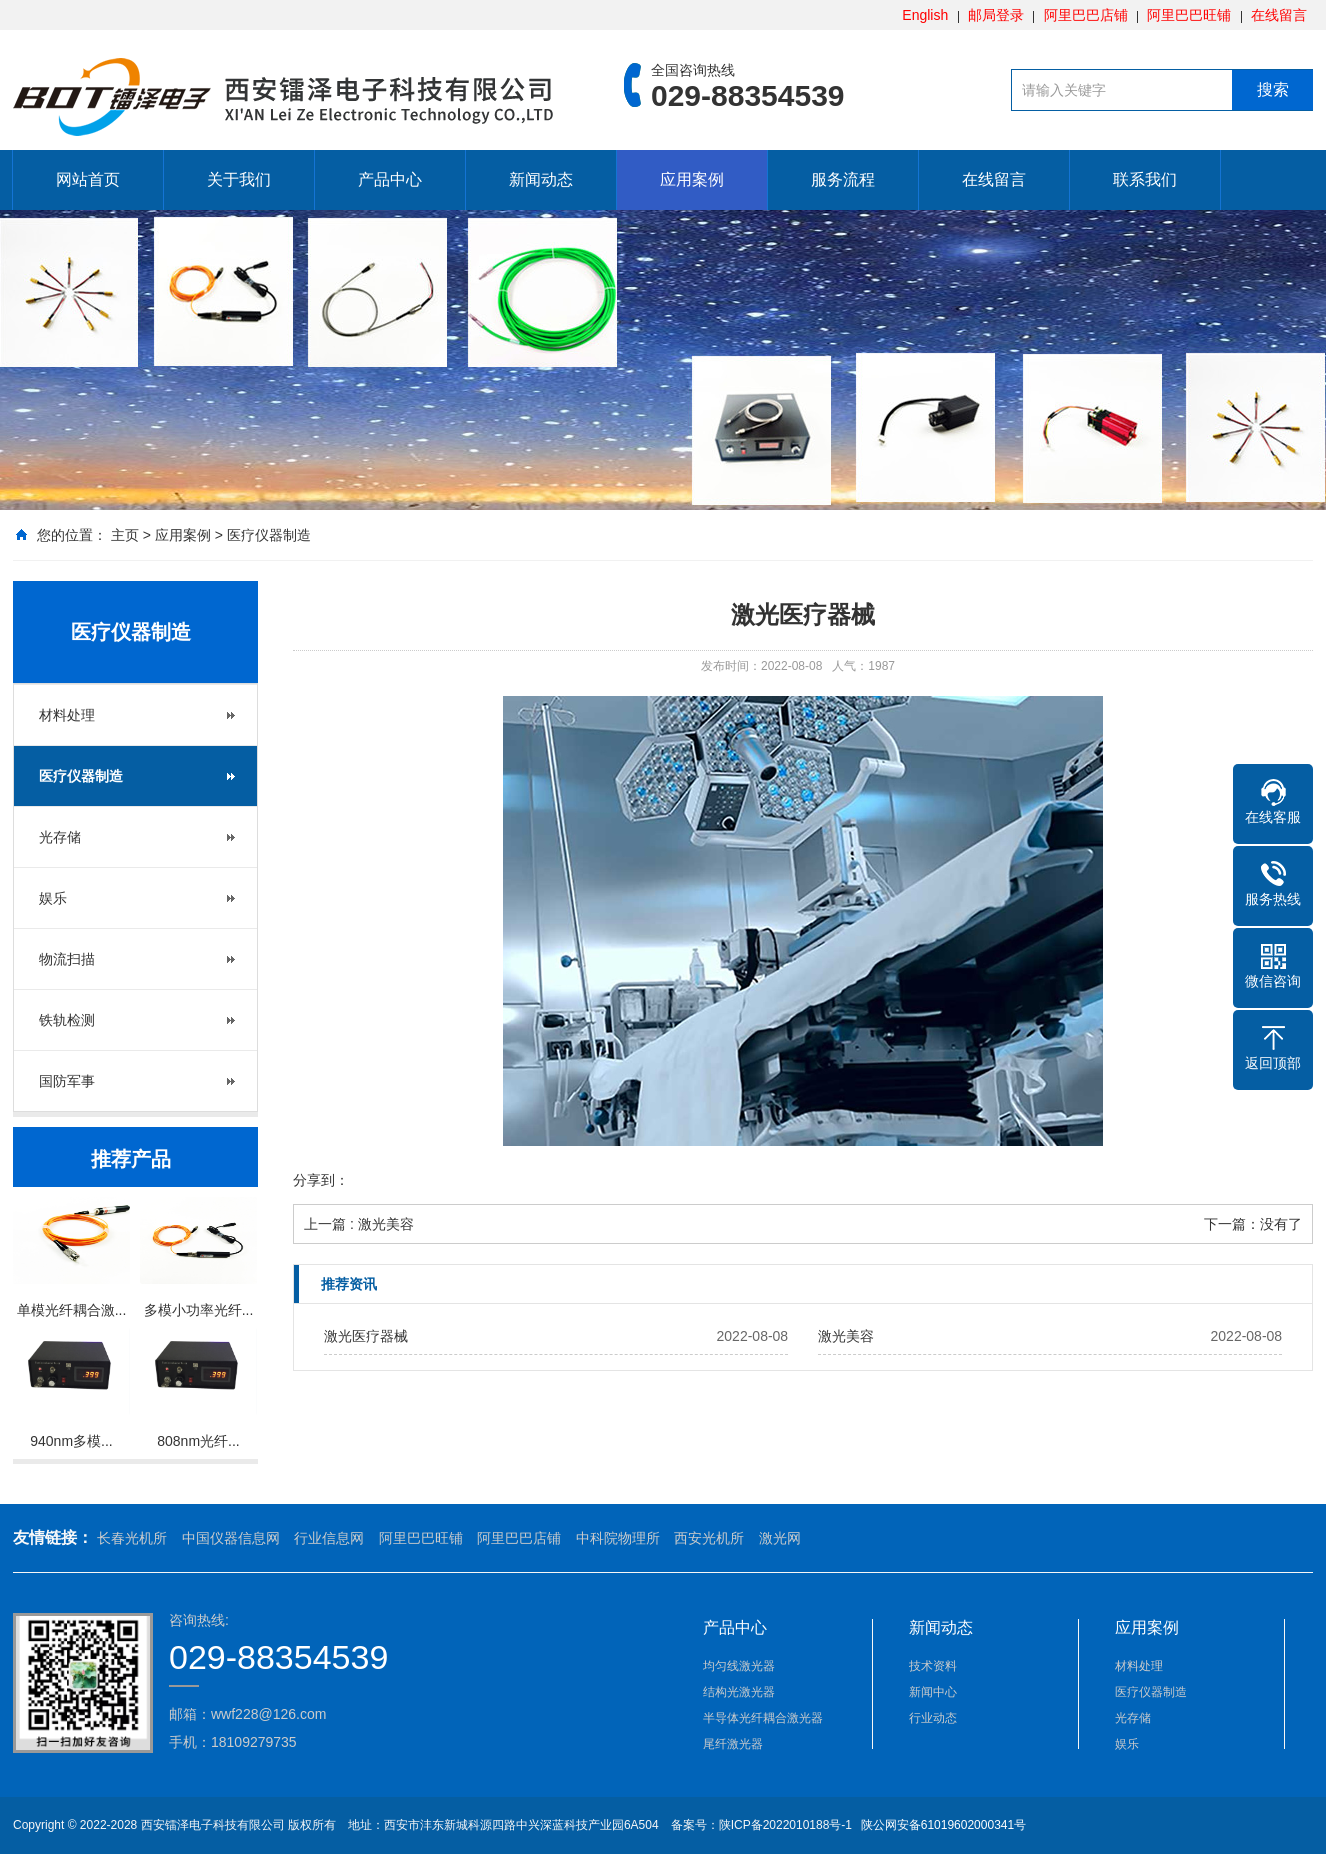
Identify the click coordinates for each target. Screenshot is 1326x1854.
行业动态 (933, 1718)
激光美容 (846, 1336)
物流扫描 (67, 959)
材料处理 (67, 715)
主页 (125, 535)
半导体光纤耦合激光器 (763, 1718)
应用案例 (692, 179)
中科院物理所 (618, 1538)
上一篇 (359, 1224)
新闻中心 (933, 1692)
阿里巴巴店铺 (1086, 15)
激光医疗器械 (366, 1336)
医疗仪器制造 (269, 535)
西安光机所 (709, 1538)
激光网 (780, 1538)
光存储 (60, 837)
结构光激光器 (739, 1692)
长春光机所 (132, 1538)
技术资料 (933, 1666)
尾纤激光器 (733, 1744)
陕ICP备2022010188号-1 (785, 1825)
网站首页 (88, 179)
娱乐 (53, 898)
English (925, 15)
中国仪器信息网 (231, 1538)
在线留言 (1279, 15)
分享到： (321, 1180)
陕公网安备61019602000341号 (941, 1825)
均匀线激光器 (739, 1666)
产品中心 (390, 179)
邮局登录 (996, 15)
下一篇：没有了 (1253, 1224)
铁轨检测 (67, 1020)
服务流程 (843, 179)
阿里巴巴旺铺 (1189, 15)
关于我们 (239, 179)
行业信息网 (329, 1538)
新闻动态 (541, 179)
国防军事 (67, 1081)
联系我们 (1145, 179)
